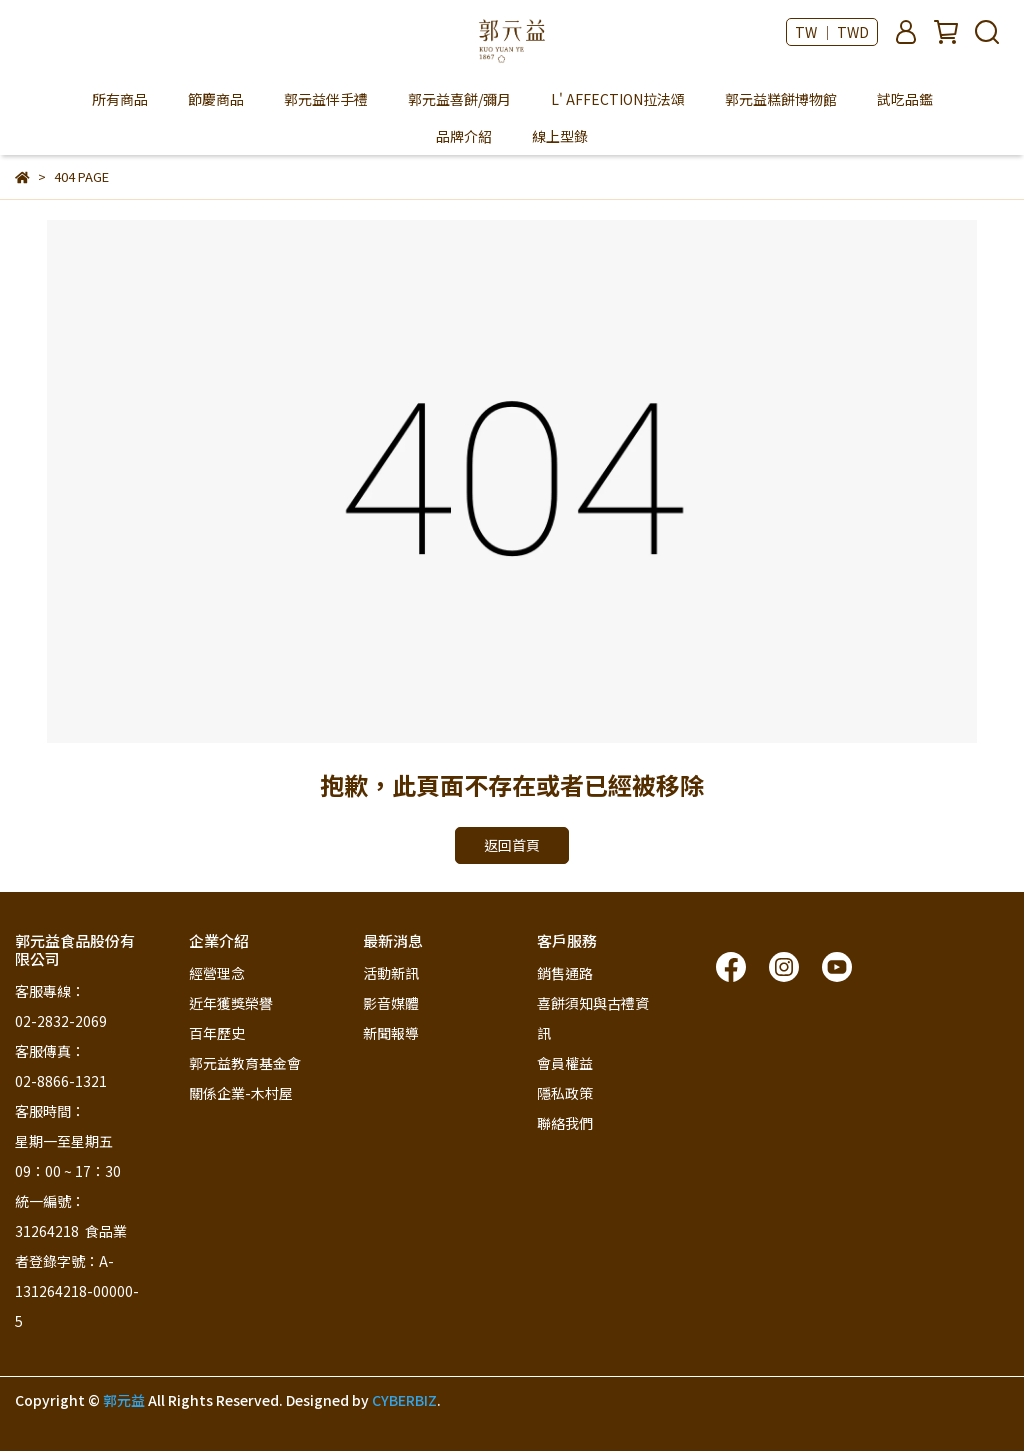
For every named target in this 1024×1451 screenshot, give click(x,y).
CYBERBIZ (404, 1400)
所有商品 (120, 99)
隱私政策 (565, 1093)
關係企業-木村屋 (241, 1093)
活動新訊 (391, 973)
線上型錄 (560, 136)
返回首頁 (512, 845)
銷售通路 (565, 973)
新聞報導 (391, 1033)
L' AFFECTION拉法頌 (618, 99)
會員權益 (565, 1063)
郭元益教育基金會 (245, 1063)
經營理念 (217, 973)
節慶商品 (216, 99)
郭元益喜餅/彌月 (459, 99)
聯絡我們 (565, 1123)
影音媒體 (391, 1003)
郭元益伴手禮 (326, 99)
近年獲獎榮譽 (231, 1003)
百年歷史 (217, 1033)
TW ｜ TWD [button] (832, 32)
